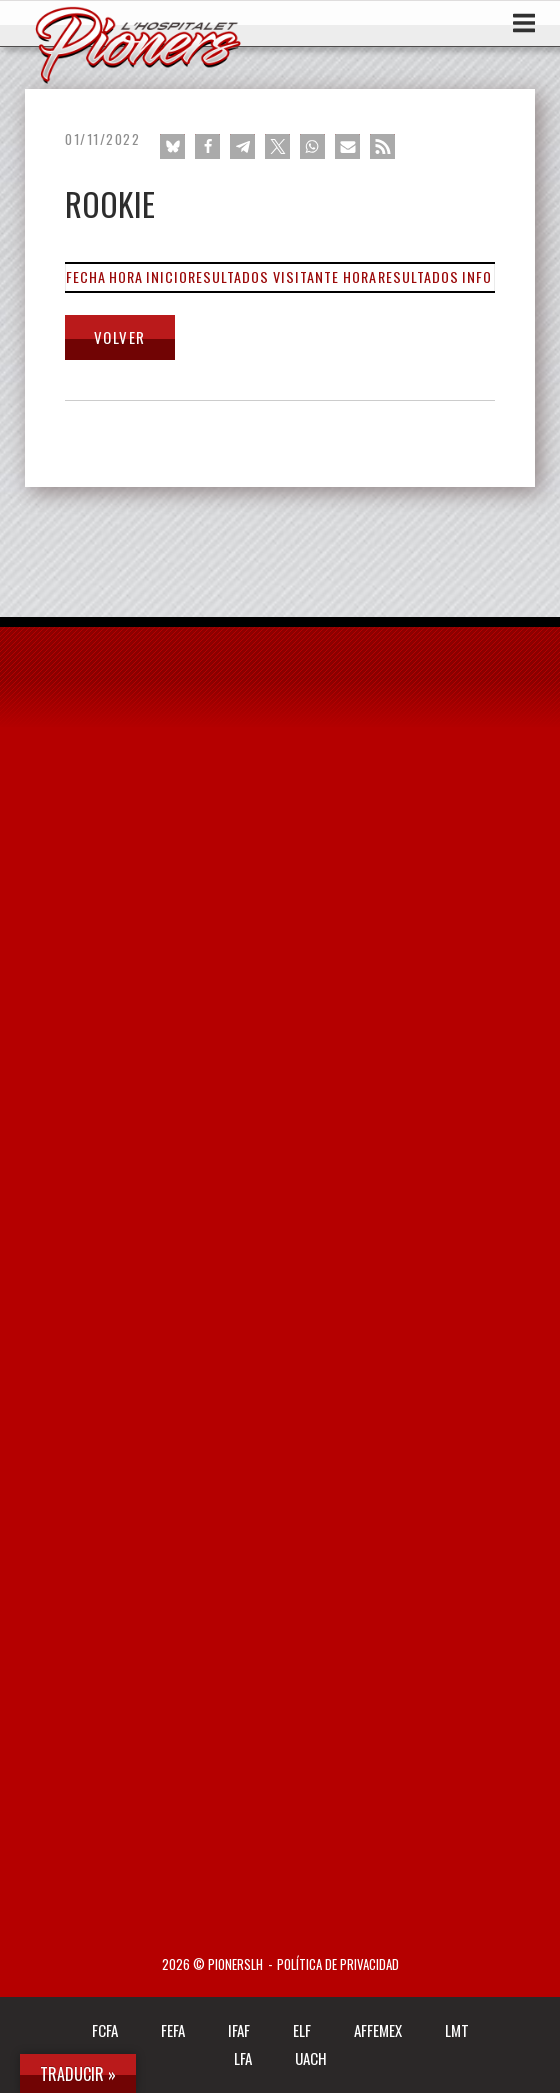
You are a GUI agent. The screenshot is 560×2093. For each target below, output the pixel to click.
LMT (457, 2030)
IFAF (239, 2030)
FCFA (105, 2030)
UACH (311, 2058)
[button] (172, 146)
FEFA (173, 2030)
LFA (243, 2058)
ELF (302, 2030)
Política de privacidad (338, 1964)
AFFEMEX (378, 2030)
